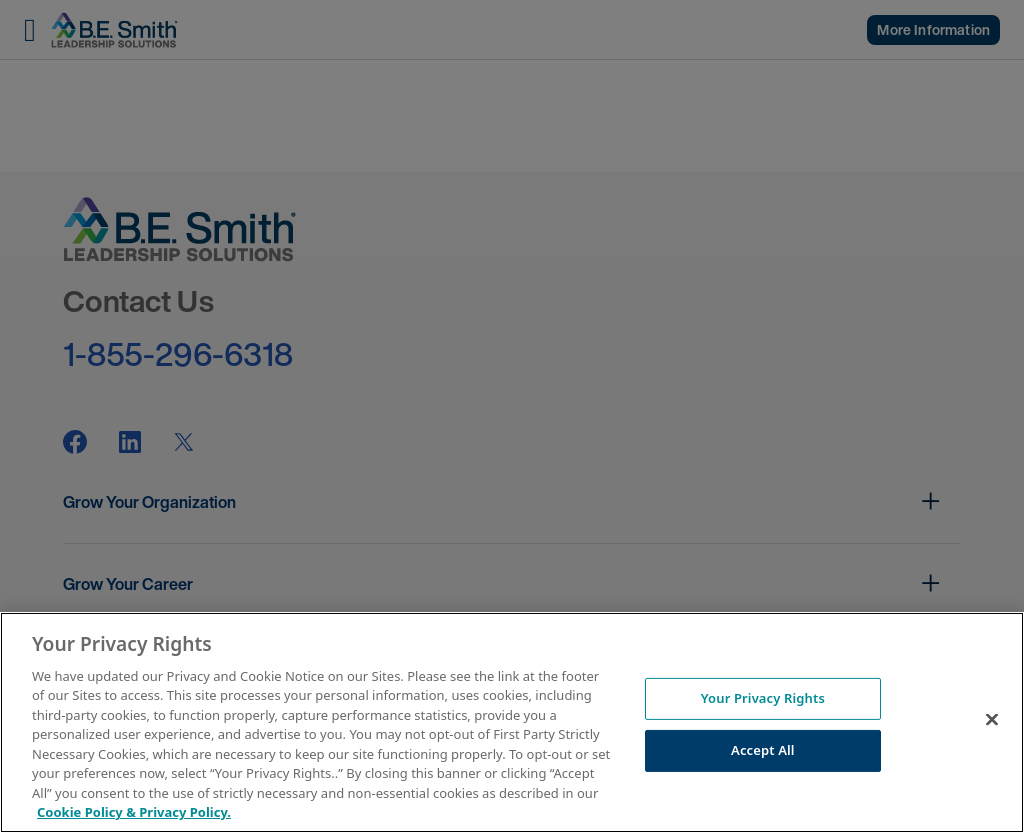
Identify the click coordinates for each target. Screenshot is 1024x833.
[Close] (992, 720)
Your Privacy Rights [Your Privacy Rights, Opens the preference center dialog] (763, 698)
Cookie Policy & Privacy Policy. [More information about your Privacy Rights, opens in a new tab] (134, 812)
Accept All (763, 750)
